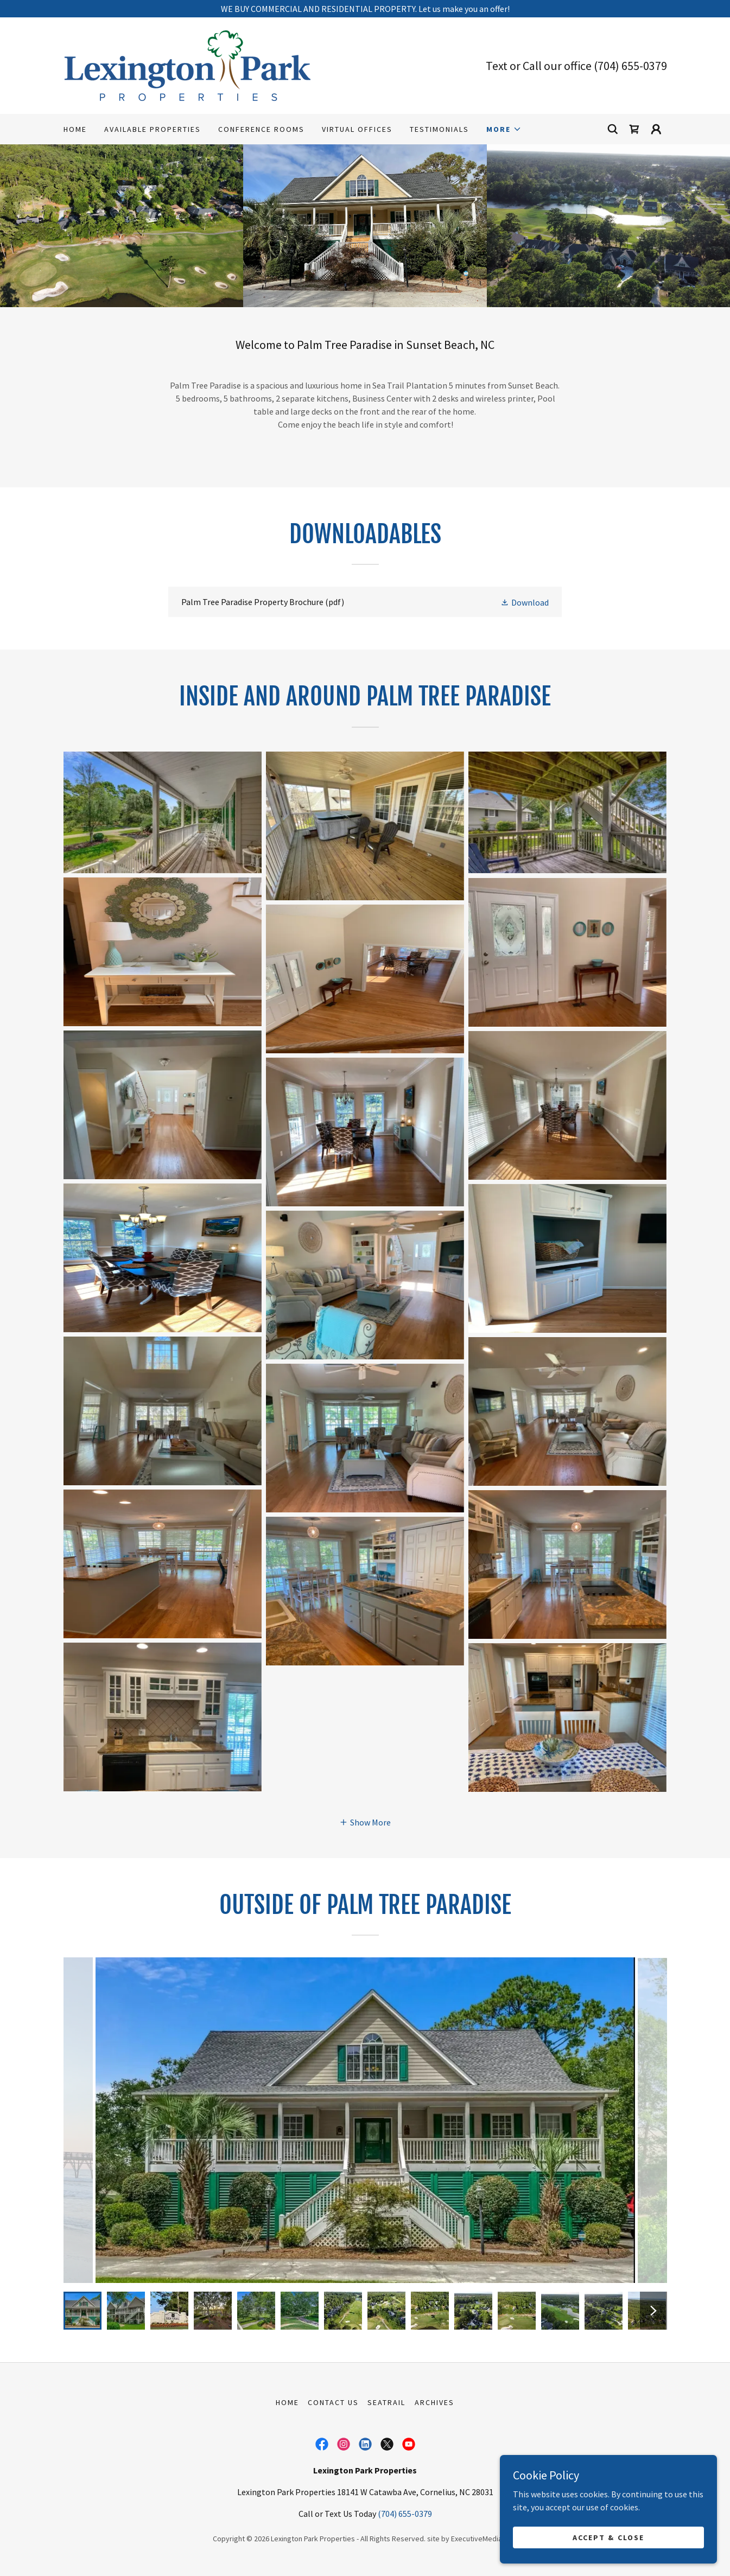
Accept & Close (608, 2537)
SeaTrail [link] (386, 2402)
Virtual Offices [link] (357, 129)
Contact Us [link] (333, 2402)
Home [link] (75, 129)
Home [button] (287, 2402)
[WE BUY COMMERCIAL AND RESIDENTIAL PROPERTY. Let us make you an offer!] (365, 8)
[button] (504, 129)
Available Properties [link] (152, 129)
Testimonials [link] (439, 129)
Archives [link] (434, 2402)
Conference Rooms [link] (261, 129)
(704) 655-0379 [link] (630, 65)
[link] (187, 64)
